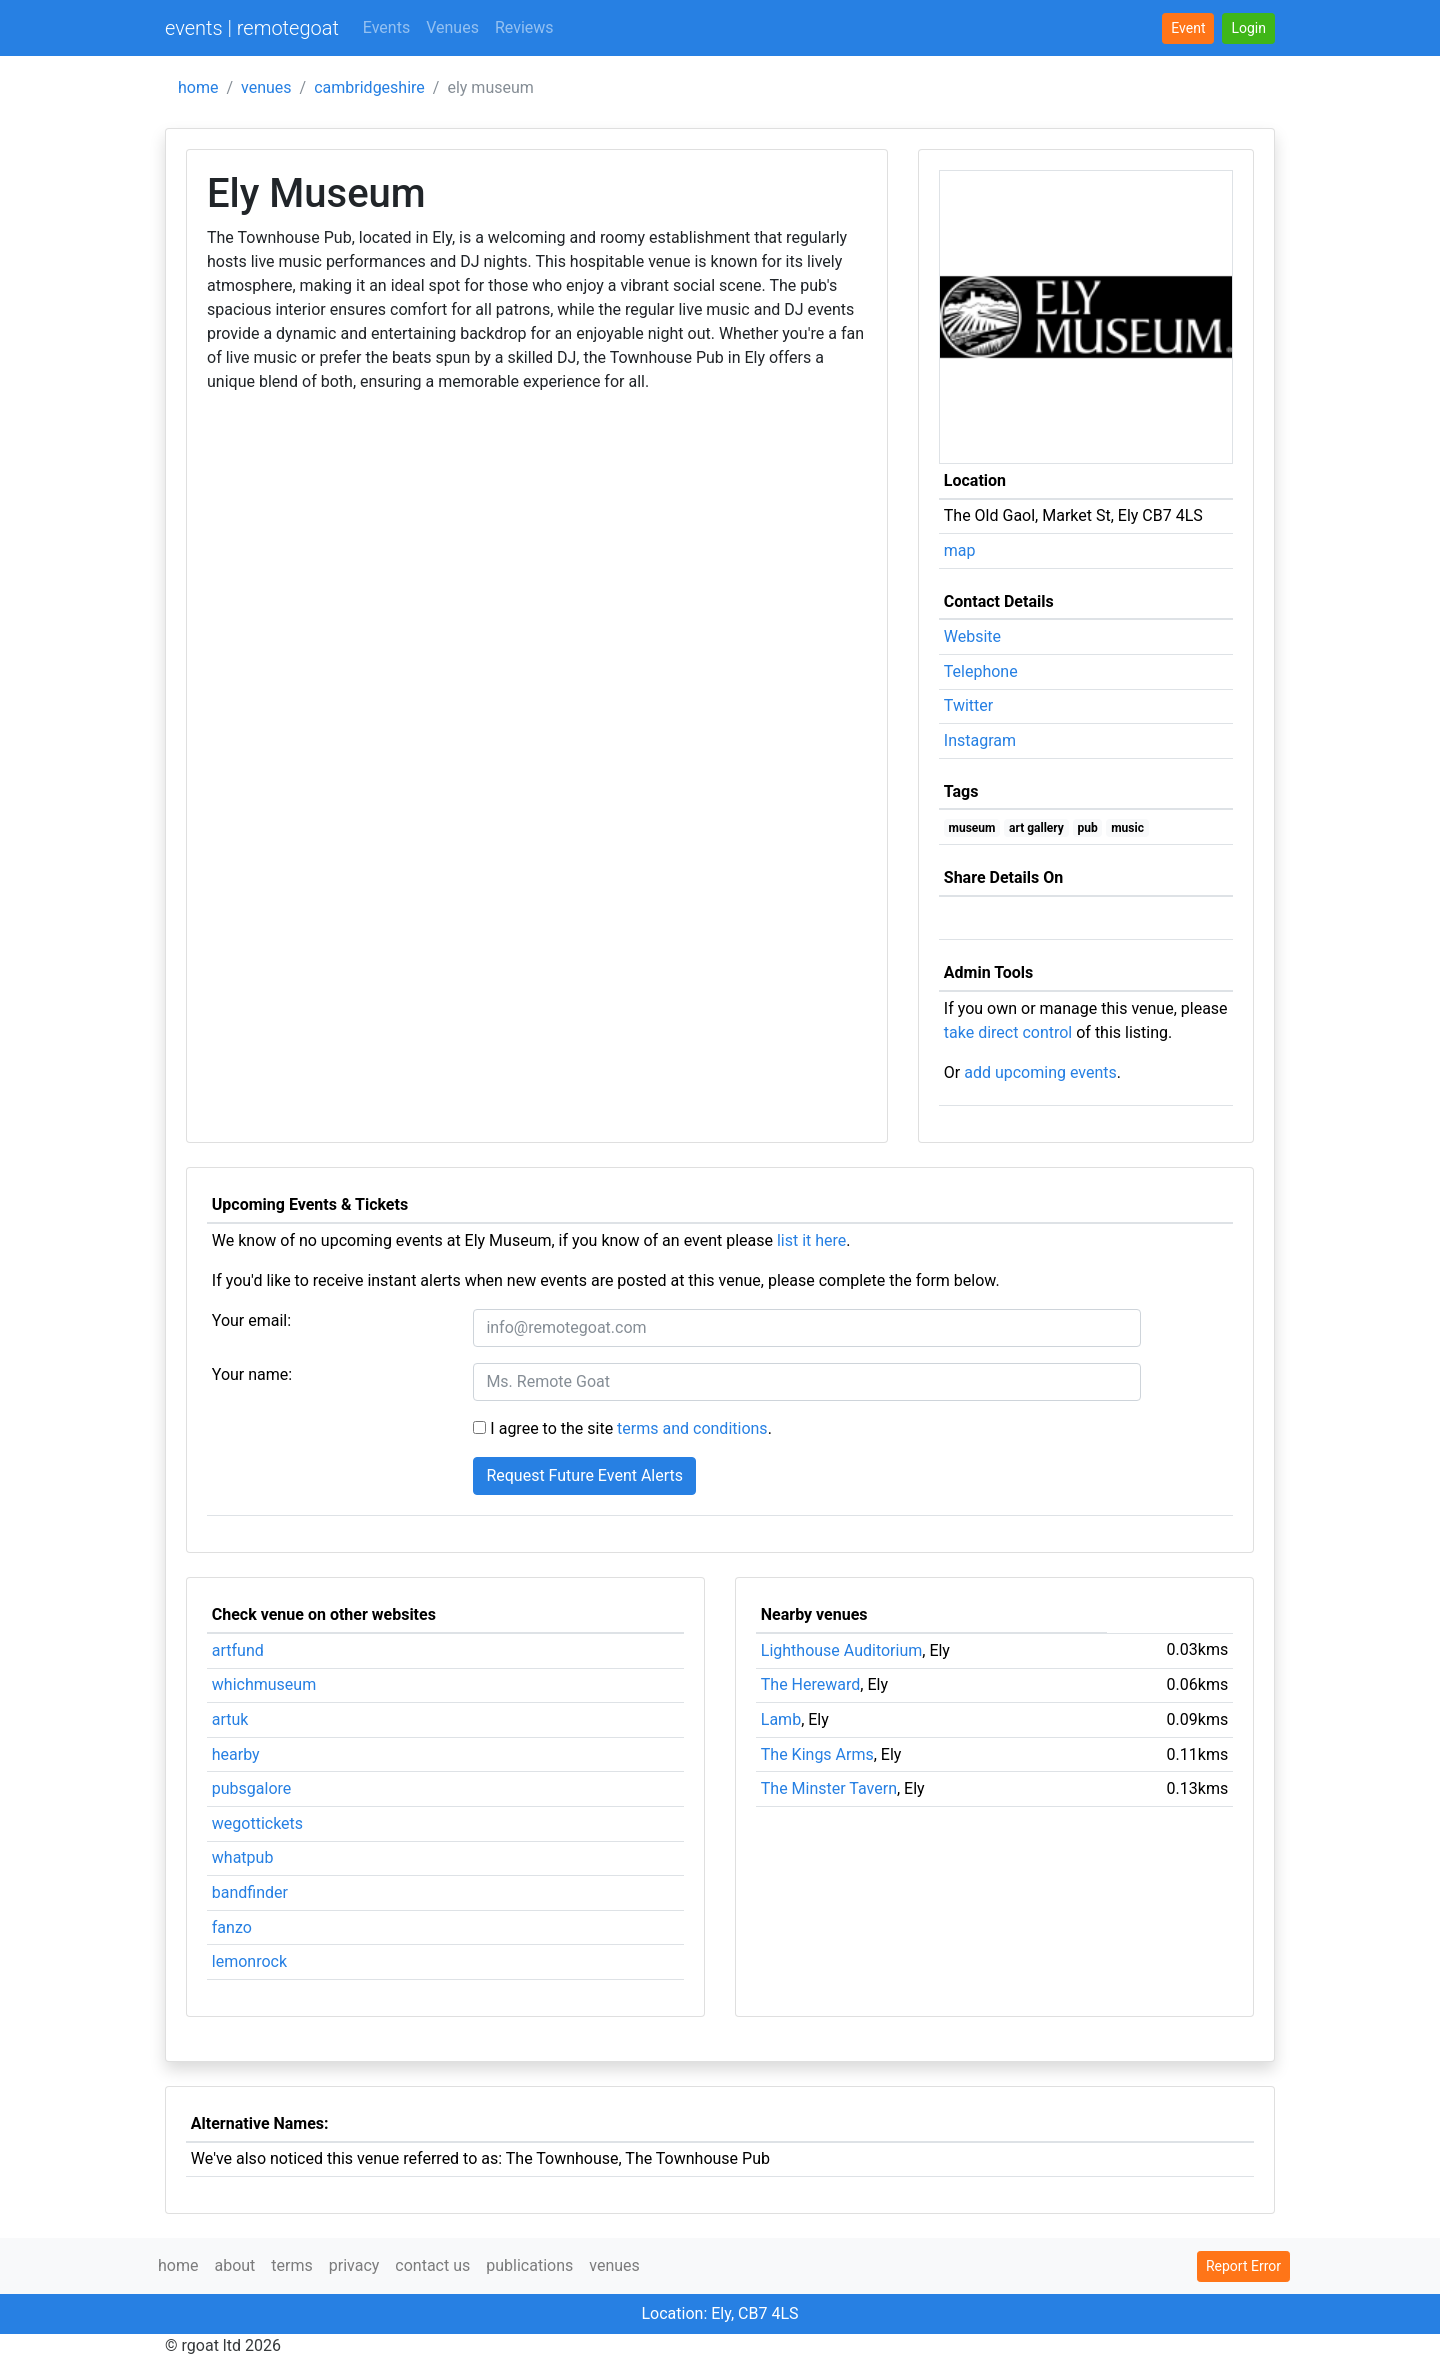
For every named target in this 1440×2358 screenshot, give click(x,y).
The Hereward (811, 1684)
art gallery (1036, 828)
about (234, 2265)
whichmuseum (264, 1684)
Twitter (968, 705)
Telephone (981, 671)
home (198, 87)
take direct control (1008, 1032)
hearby (236, 1754)
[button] (1248, 28)
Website (972, 636)
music (1127, 828)
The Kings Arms (817, 1754)
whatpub (243, 1857)
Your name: (252, 1374)
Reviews (524, 27)
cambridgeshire (369, 87)
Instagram (980, 740)
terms (291, 2265)
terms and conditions (692, 1428)
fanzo (232, 1927)
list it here (811, 1240)
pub (1087, 828)
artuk (230, 1719)
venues (266, 87)
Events (386, 27)
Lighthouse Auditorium (841, 1650)
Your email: (251, 1320)
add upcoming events (1040, 1072)
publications (529, 2265)
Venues (452, 27)
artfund (238, 1650)
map (960, 550)
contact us (432, 2265)
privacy (354, 2265)
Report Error (1243, 2266)
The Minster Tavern (829, 1788)
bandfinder (250, 1892)
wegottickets (257, 1823)
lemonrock (249, 1961)
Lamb (781, 1719)
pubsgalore (252, 1788)
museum (972, 828)
